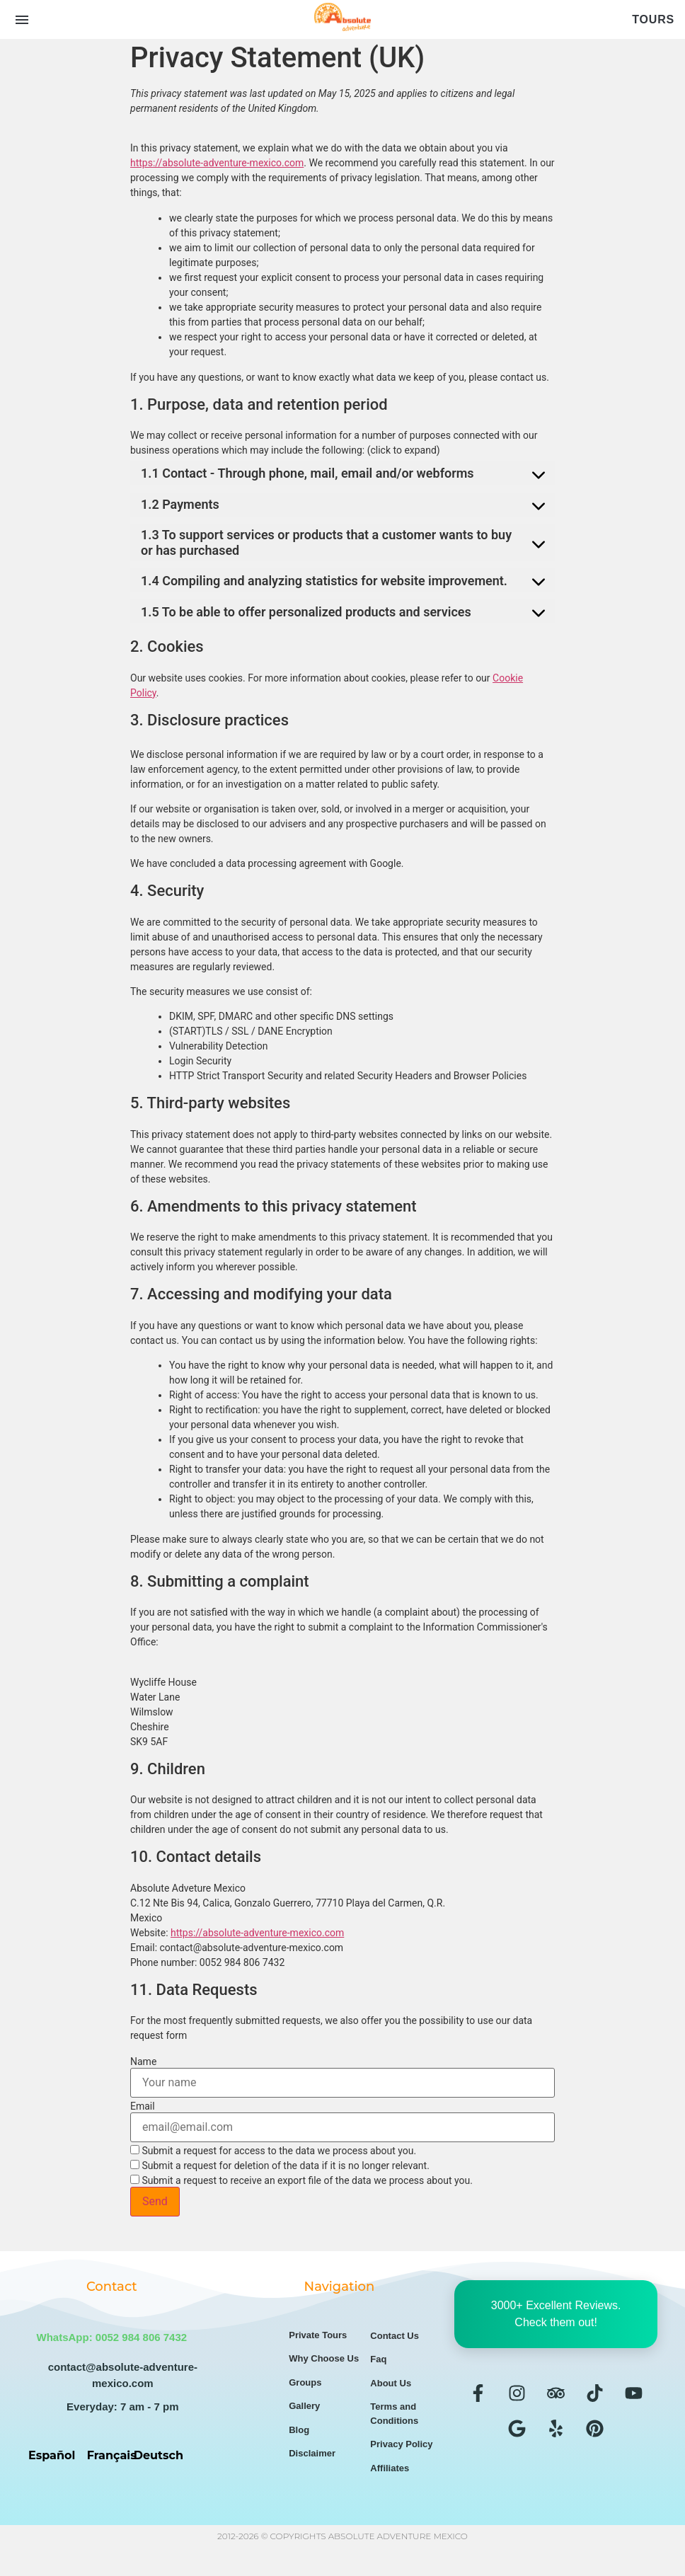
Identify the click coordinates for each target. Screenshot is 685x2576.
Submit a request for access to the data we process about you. (273, 2150)
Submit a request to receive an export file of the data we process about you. (301, 2180)
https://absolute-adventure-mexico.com (217, 162)
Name (143, 2061)
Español (51, 2455)
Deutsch (158, 2455)
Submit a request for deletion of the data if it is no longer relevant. (280, 2165)
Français (112, 2455)
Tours (653, 19)
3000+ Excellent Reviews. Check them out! (556, 2313)
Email (142, 2106)
